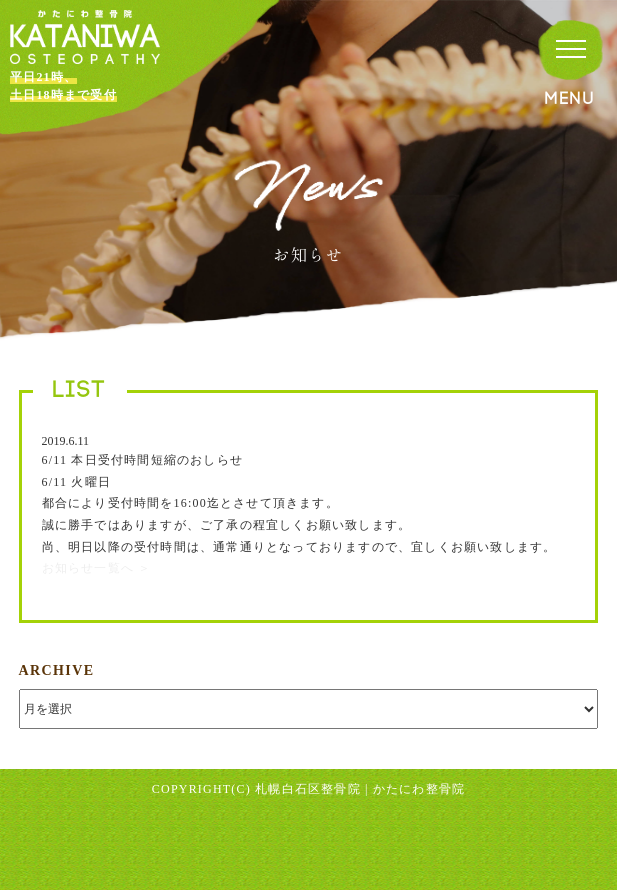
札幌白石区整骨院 (308, 789)
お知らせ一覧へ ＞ (97, 568)
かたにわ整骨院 (419, 789)
